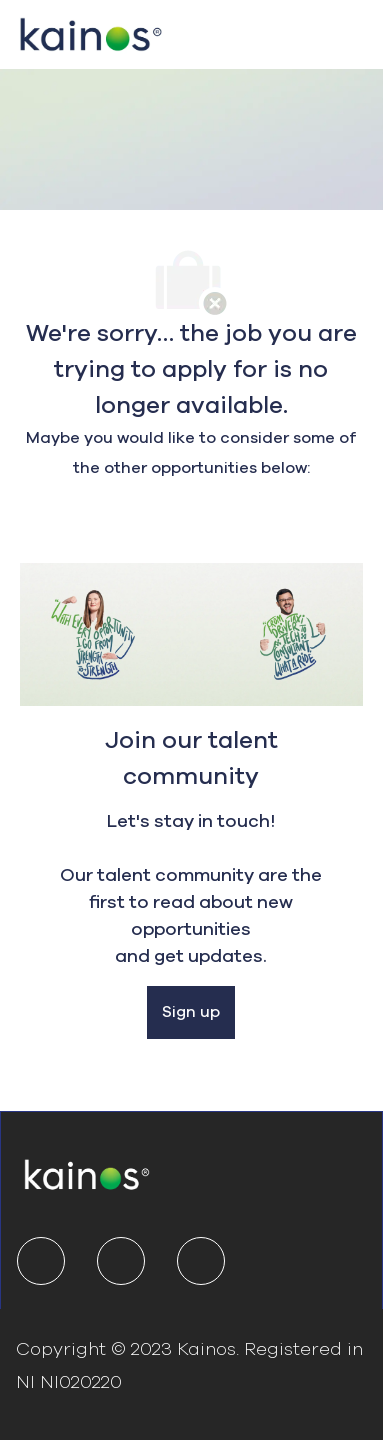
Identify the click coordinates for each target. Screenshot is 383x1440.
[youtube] (201, 1261)
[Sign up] (191, 1013)
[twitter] (121, 1261)
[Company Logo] (91, 32)
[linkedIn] (41, 1261)
